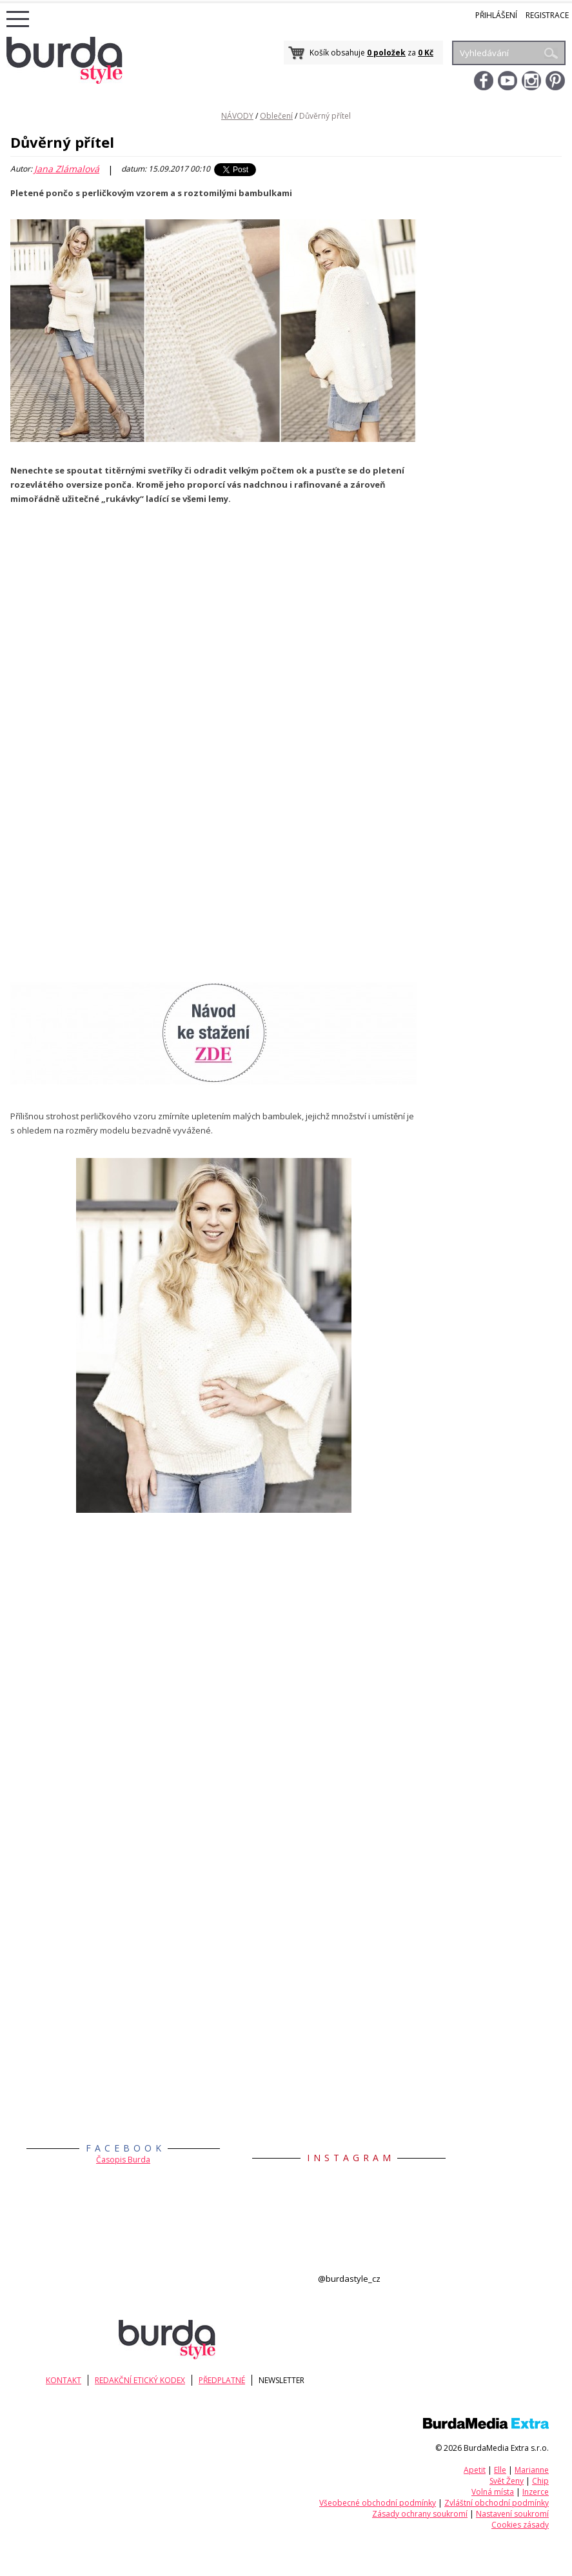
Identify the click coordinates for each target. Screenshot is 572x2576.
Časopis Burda (123, 2159)
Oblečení (276, 115)
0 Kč (425, 52)
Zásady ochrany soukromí (420, 2513)
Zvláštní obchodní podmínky (496, 2502)
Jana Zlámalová (66, 169)
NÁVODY (237, 115)
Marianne (532, 2469)
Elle (500, 2469)
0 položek (386, 52)
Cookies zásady (520, 2524)
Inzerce (535, 2491)
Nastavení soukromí (512, 2513)
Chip (540, 2480)
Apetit (475, 2469)
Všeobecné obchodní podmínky (377, 2502)
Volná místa (492, 2491)
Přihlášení (496, 15)
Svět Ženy (506, 2480)
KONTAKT (68, 2380)
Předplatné (235, 2380)
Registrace (547, 15)
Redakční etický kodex (149, 2380)
